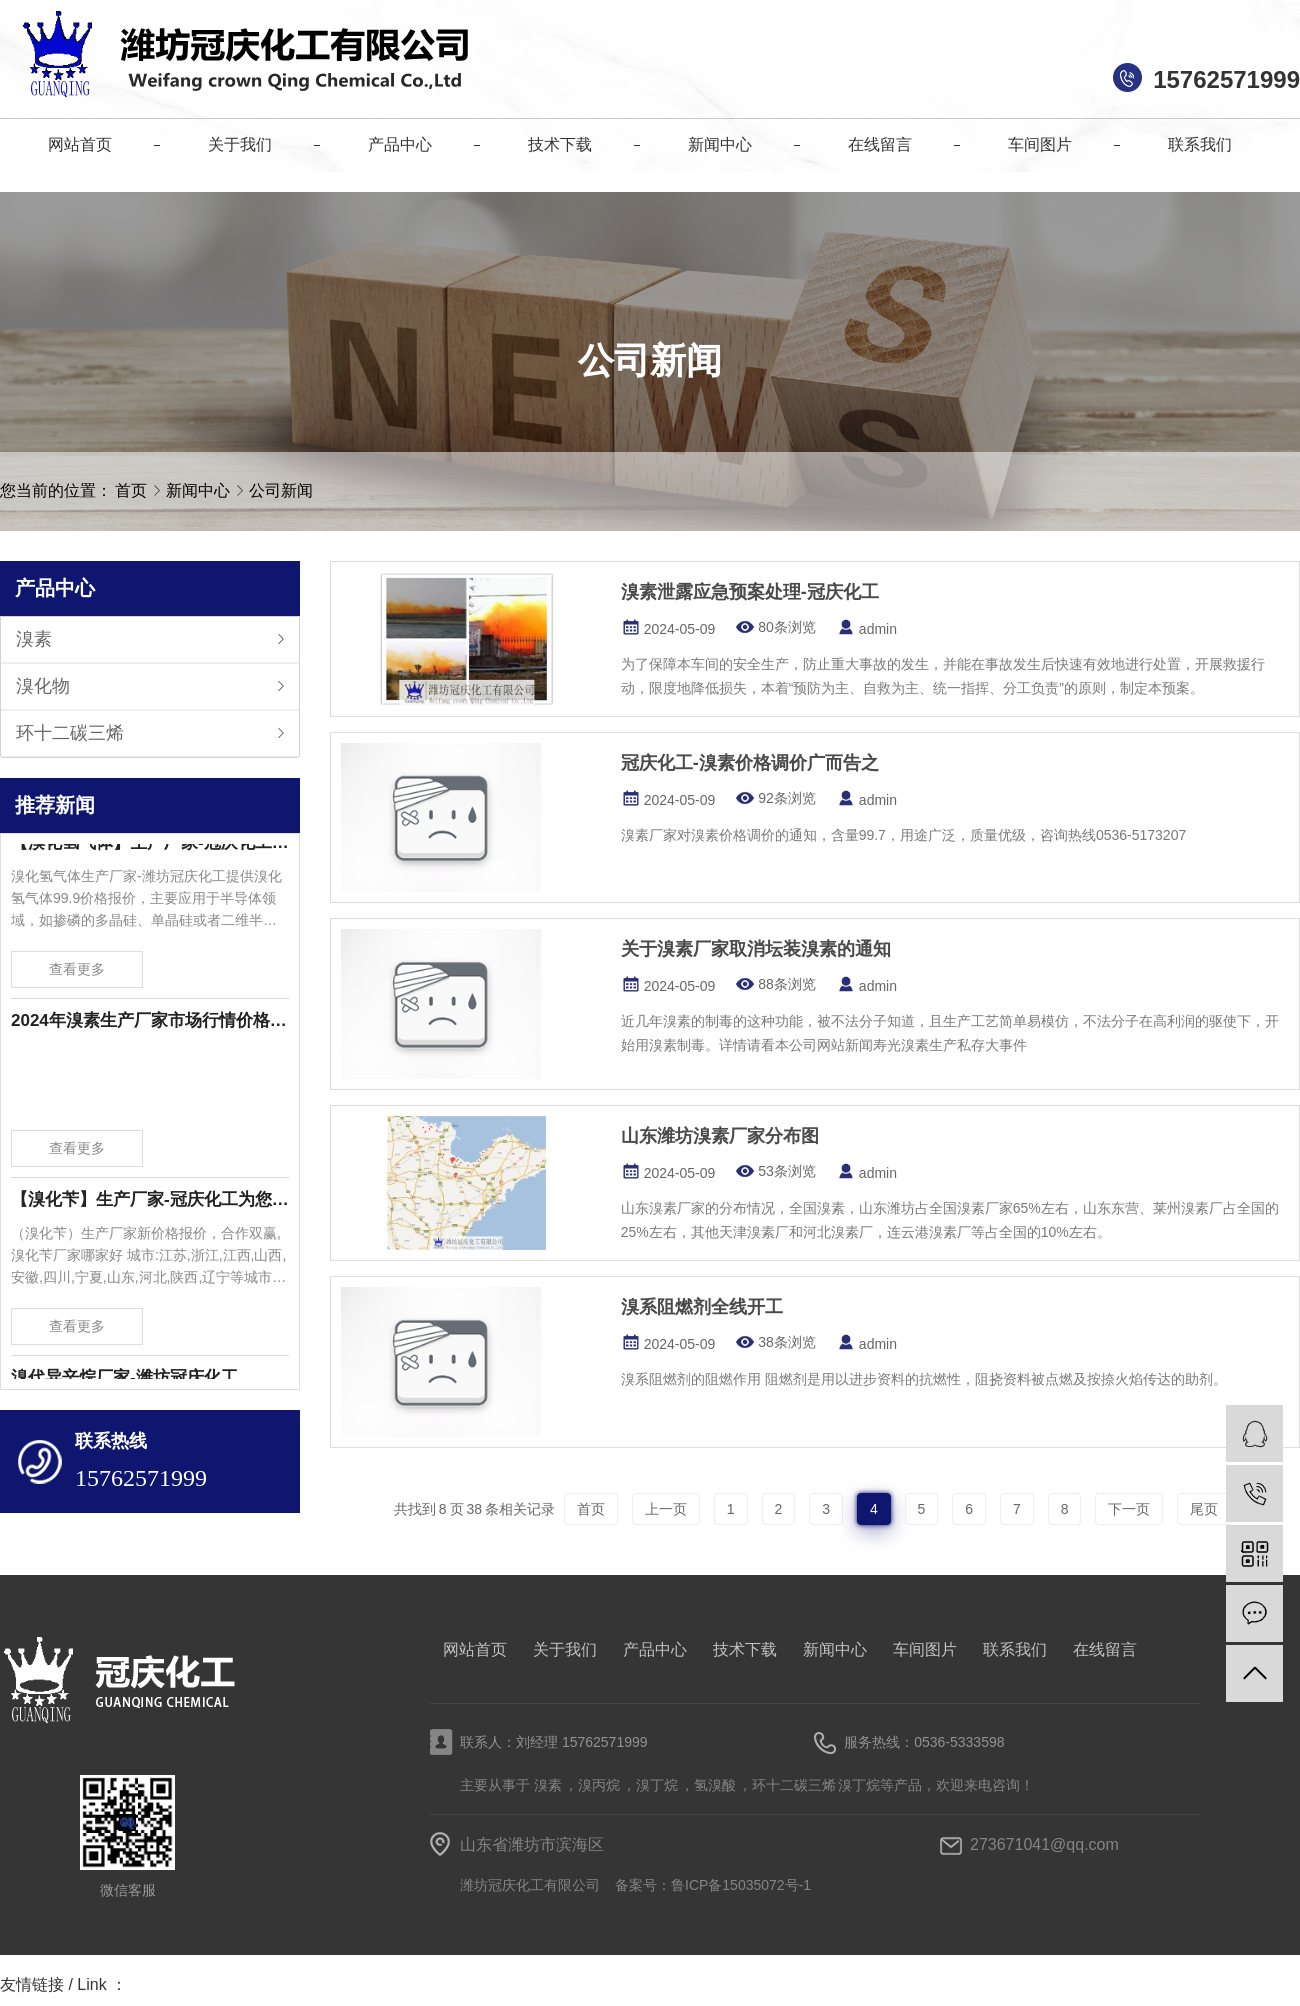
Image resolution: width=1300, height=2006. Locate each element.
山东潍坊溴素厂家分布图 (720, 1136)
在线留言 (1105, 1649)
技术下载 (745, 1649)
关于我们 (565, 1649)
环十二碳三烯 (70, 733)
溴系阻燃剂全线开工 (702, 1307)
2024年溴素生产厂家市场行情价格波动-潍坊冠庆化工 (150, 1025)
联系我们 (1015, 1649)
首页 (131, 490)
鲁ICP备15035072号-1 (741, 1885)
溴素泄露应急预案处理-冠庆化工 (750, 592)
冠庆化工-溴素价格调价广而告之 (750, 763)
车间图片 (925, 1649)
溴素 (34, 639)
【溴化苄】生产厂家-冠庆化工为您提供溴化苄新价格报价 (150, 1204)
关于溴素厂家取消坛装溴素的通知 (756, 949)
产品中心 (655, 1649)
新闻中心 (200, 490)
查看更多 (77, 974)
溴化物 (43, 686)
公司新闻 (281, 490)
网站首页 (475, 1649)
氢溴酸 (715, 1785)
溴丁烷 (657, 1785)
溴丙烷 (599, 1785)
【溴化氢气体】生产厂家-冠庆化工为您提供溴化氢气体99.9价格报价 (150, 847)
